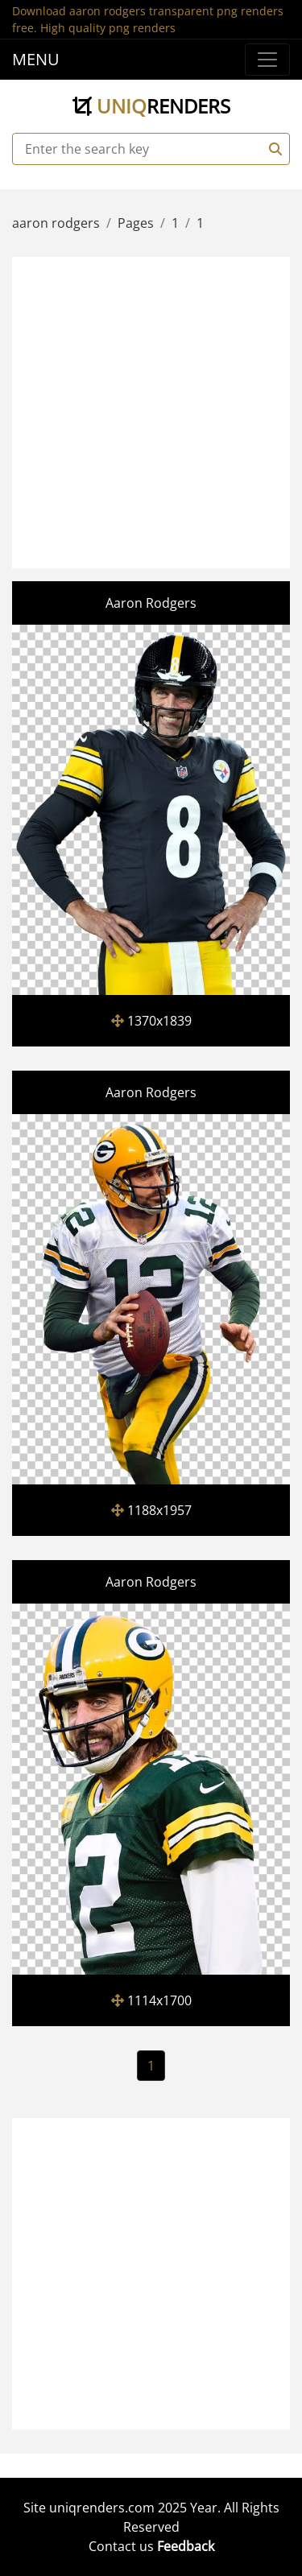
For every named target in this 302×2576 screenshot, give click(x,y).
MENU (36, 59)
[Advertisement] (151, 410)
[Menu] (267, 59)
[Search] (273, 149)
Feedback (185, 2546)
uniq (151, 106)
